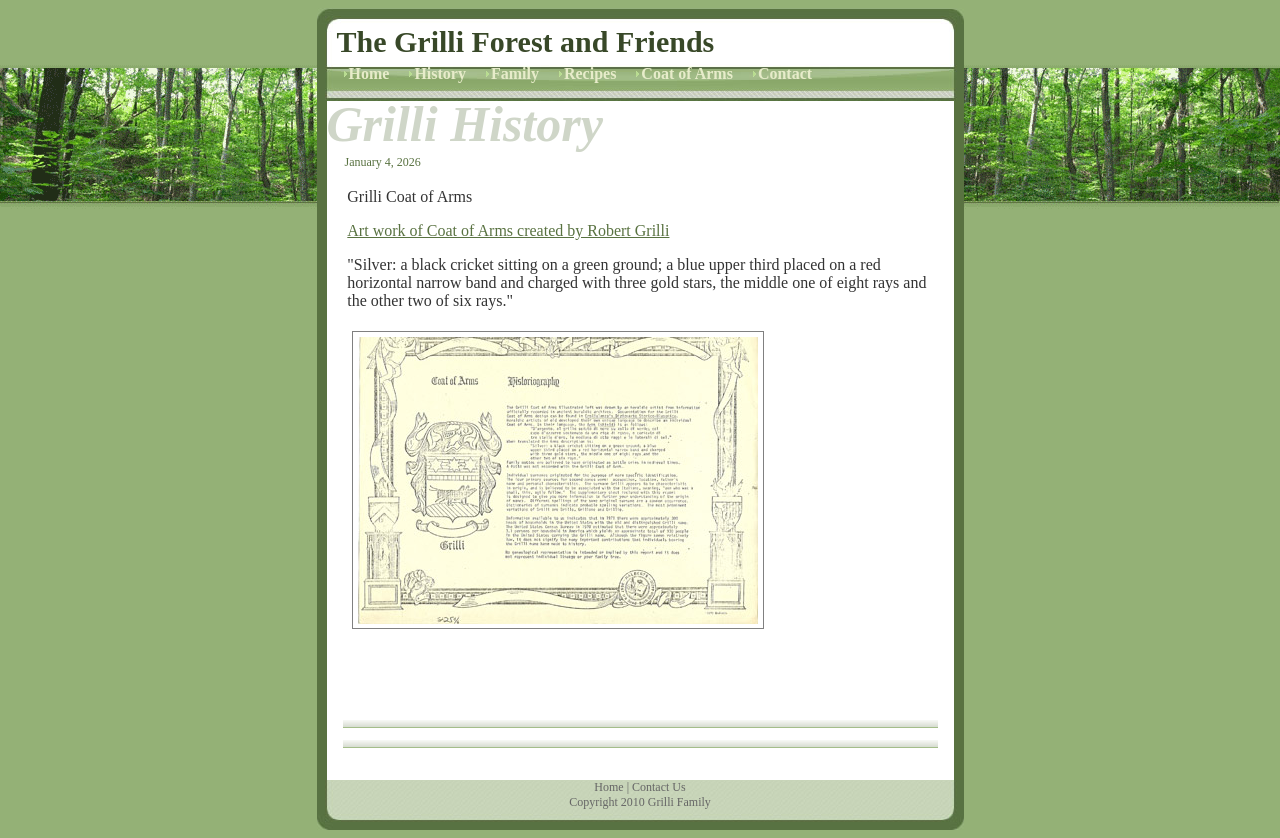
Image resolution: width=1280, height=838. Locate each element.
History (440, 73)
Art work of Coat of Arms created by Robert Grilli (508, 230)
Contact (785, 73)
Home (369, 73)
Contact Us (659, 787)
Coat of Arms (687, 73)
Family (515, 73)
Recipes (590, 73)
